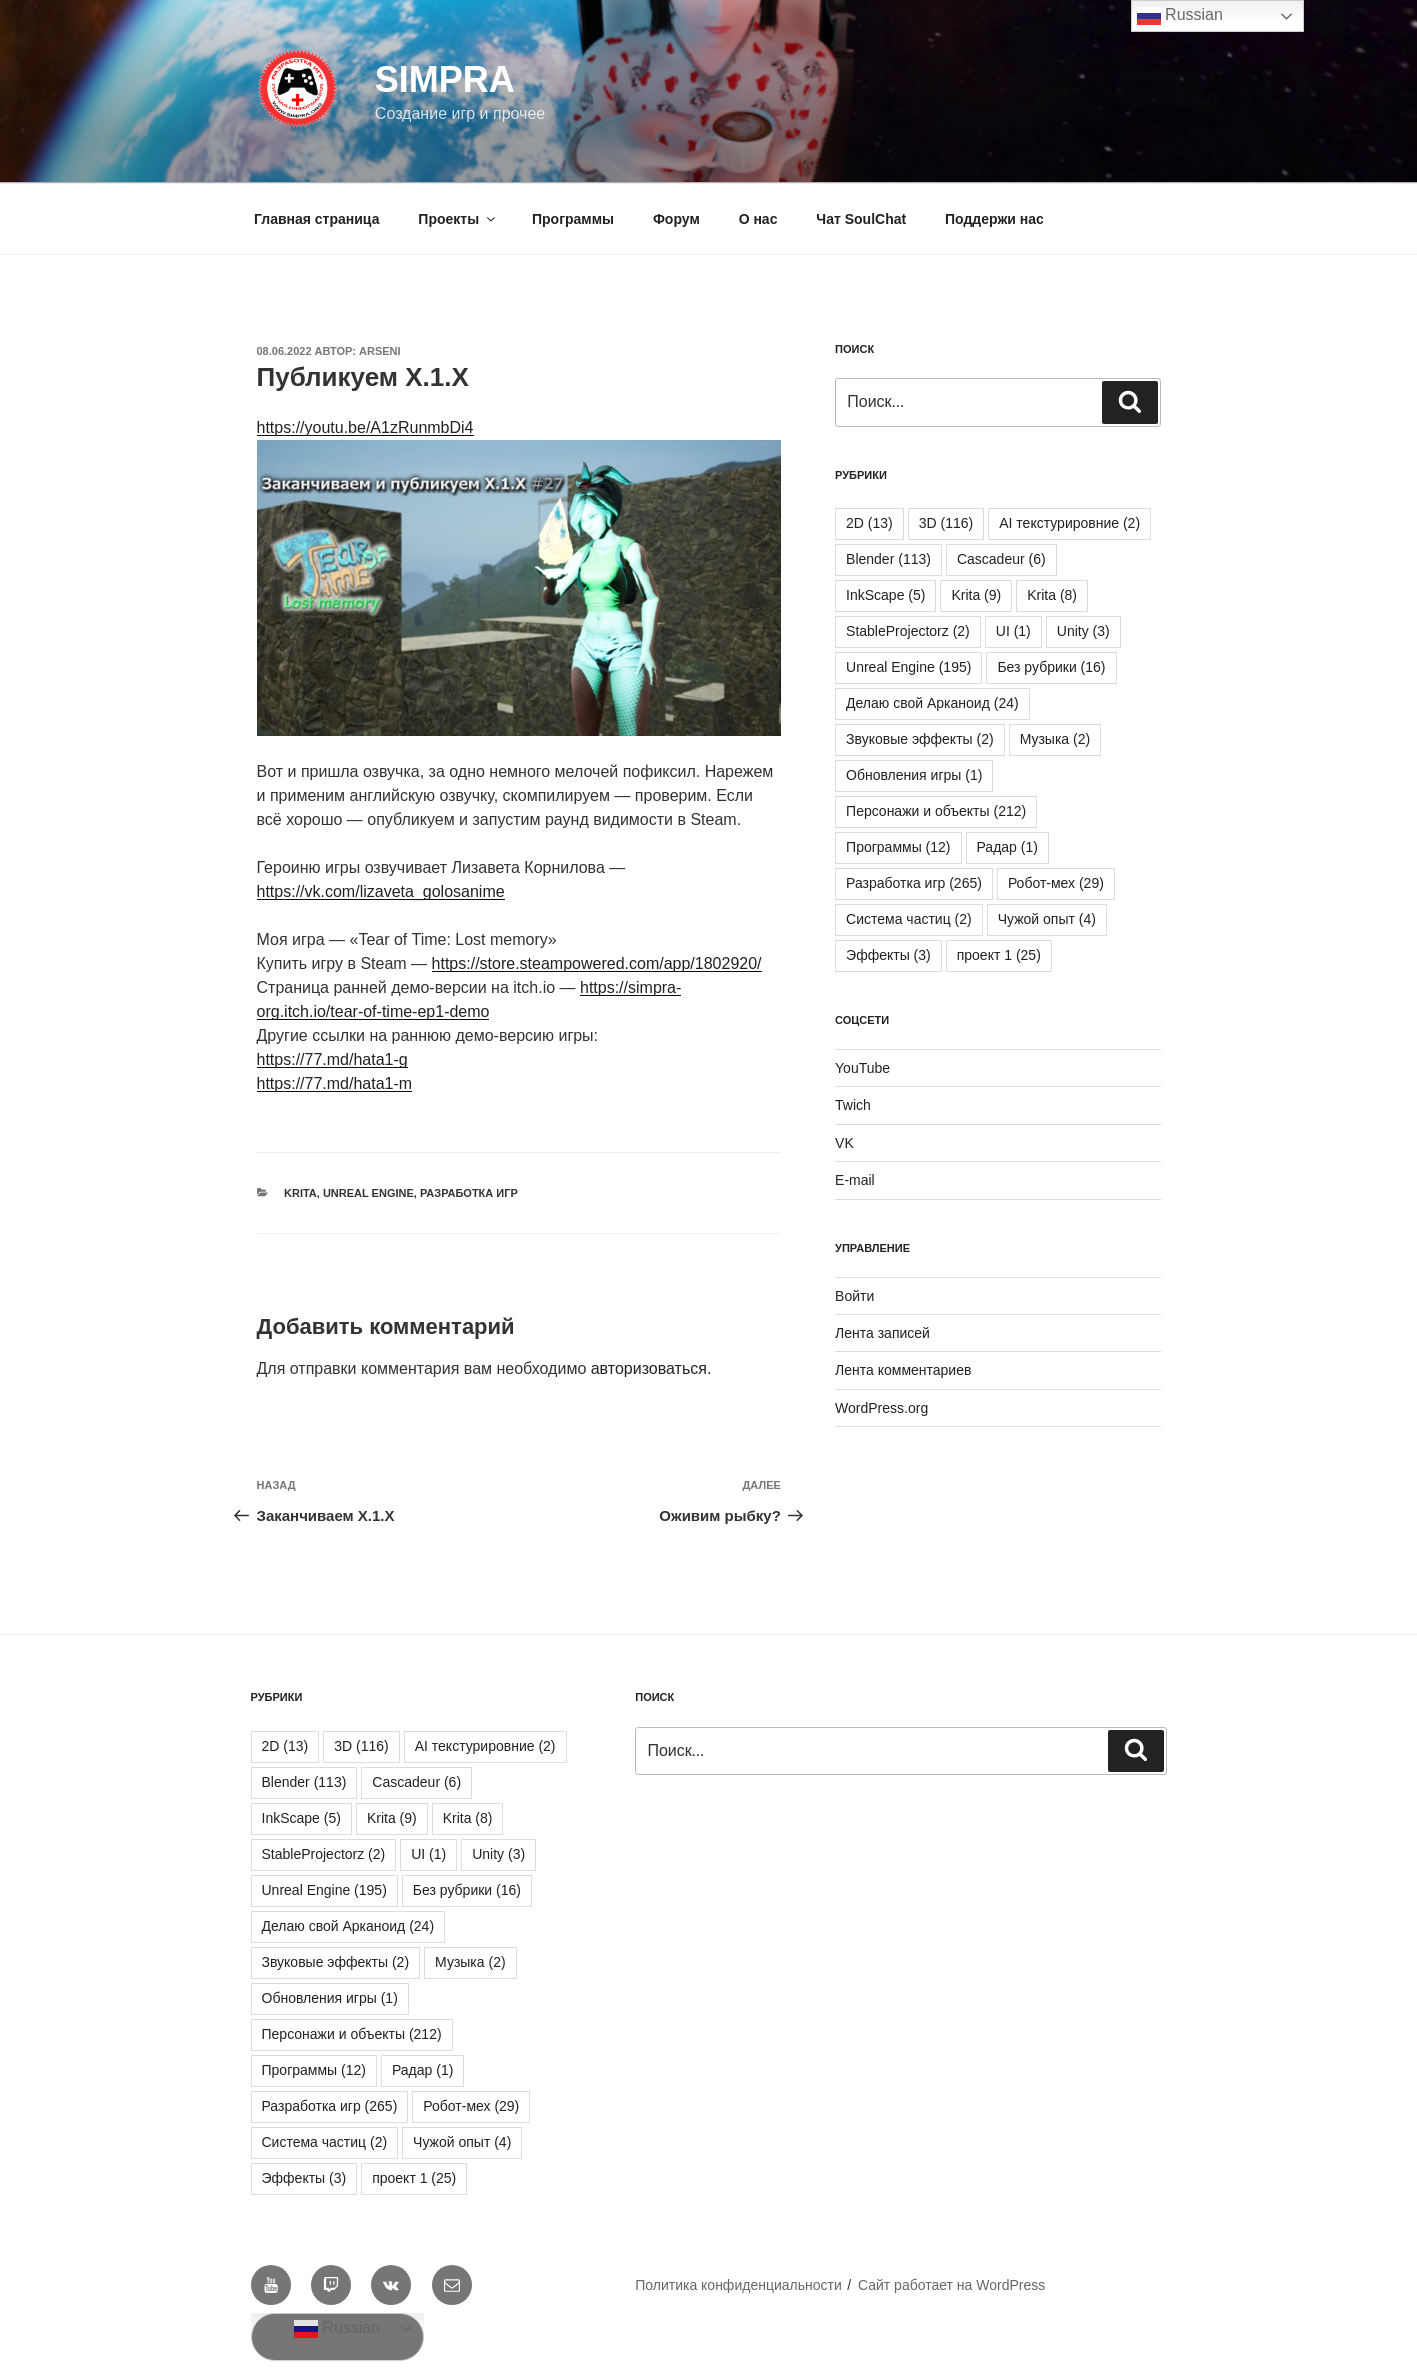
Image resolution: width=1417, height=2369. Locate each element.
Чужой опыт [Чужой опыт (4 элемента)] (1047, 919)
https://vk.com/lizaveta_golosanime (381, 891)
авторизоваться (649, 1368)
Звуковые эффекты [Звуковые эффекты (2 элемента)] (920, 739)
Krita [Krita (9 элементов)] (976, 595)
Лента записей (882, 1333)
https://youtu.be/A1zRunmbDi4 (365, 427)
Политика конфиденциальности (738, 2285)
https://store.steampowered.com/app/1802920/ (597, 963)
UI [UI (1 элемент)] (1013, 631)
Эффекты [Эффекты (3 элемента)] (888, 955)
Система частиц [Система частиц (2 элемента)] (909, 919)
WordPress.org (881, 1408)
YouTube (862, 1068)
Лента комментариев (903, 1370)
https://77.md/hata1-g (332, 1059)
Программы (573, 219)
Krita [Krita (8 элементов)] (1052, 595)
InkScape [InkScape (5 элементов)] (885, 595)
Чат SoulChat (861, 219)
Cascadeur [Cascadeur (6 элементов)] (1001, 559)
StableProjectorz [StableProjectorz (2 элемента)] (908, 631)
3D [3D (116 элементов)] (946, 523)
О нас (758, 219)
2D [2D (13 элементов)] (869, 523)
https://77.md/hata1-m (335, 1083)
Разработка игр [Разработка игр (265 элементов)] (914, 883)
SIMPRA (445, 79)
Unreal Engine (368, 1193)
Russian (337, 2329)
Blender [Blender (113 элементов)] (888, 559)
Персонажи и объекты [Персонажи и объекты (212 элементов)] (936, 811)
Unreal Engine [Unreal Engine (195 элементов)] (908, 667)
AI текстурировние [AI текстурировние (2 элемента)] (1069, 523)
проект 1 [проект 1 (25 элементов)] (999, 955)
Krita (300, 1193)
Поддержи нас (994, 219)
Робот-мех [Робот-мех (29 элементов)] (1056, 883)
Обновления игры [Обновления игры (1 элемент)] (914, 775)
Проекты (458, 219)
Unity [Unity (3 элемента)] (1083, 631)
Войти (854, 1296)
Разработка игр (469, 1193)
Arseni (380, 351)
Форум (676, 219)
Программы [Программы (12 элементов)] (898, 847)
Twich (853, 1105)
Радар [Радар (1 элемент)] (1007, 847)
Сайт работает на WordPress (951, 2285)
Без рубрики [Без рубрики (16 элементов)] (1051, 667)
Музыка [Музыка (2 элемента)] (1055, 739)
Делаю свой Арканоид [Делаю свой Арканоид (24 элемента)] (932, 703)
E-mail (855, 1180)
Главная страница (316, 219)
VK (844, 1143)
